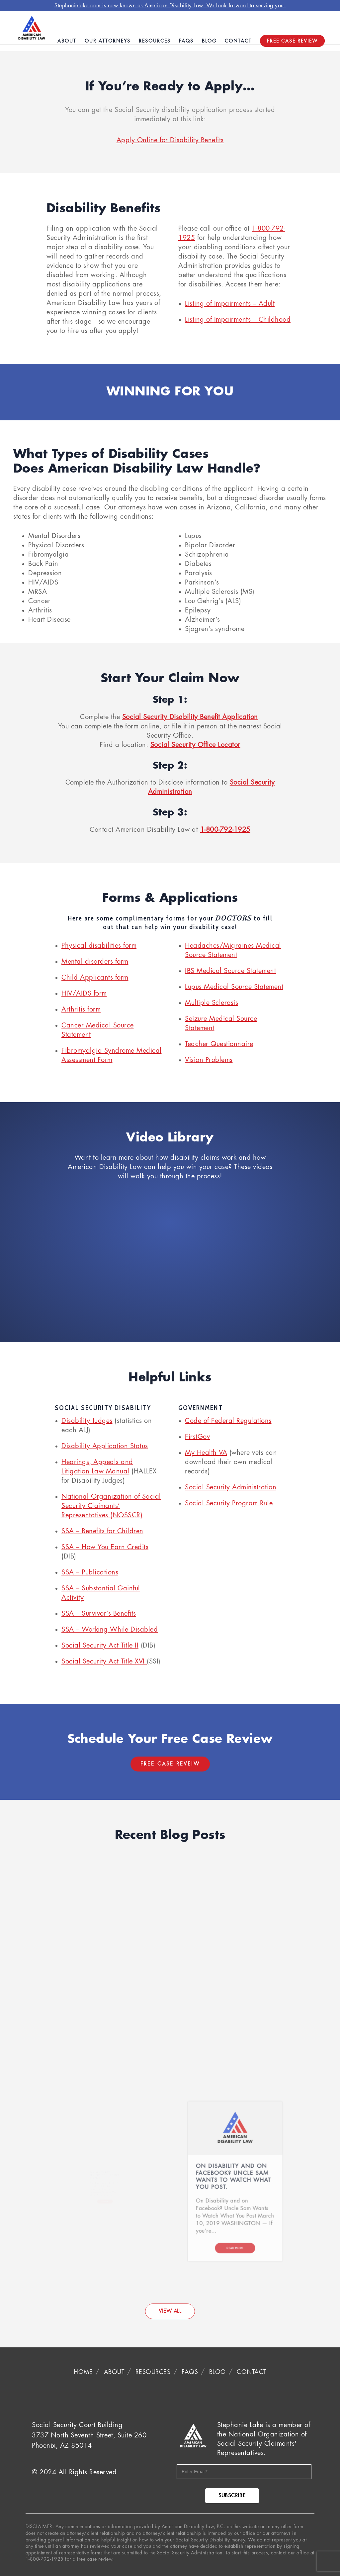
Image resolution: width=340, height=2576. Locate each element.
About (114, 2372)
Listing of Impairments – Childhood (238, 319)
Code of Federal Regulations (228, 1420)
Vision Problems (209, 1059)
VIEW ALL (170, 2311)
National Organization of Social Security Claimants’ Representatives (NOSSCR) (111, 1506)
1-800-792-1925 (225, 829)
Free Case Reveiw (170, 1764)
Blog (217, 2372)
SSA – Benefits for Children (102, 1531)
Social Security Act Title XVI (104, 1661)
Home (83, 2372)
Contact (251, 2372)
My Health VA (206, 1452)
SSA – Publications (89, 1572)
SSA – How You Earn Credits (104, 1547)
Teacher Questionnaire (219, 1043)
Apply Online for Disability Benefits (170, 140)
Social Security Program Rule (229, 1503)
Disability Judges (87, 1420)
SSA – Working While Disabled (109, 1629)
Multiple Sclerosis (211, 1002)
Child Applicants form (94, 977)
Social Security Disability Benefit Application (190, 716)
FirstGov (197, 1436)
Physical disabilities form (98, 945)
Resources (153, 2372)
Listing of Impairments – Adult (230, 303)
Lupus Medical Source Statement (234, 986)
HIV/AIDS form (84, 993)
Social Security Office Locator (195, 744)
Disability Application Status (104, 1446)
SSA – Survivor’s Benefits (98, 1613)
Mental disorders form (94, 961)
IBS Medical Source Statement (230, 970)
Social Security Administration (230, 1487)
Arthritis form (81, 1009)
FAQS (190, 2372)
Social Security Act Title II (99, 1645)
